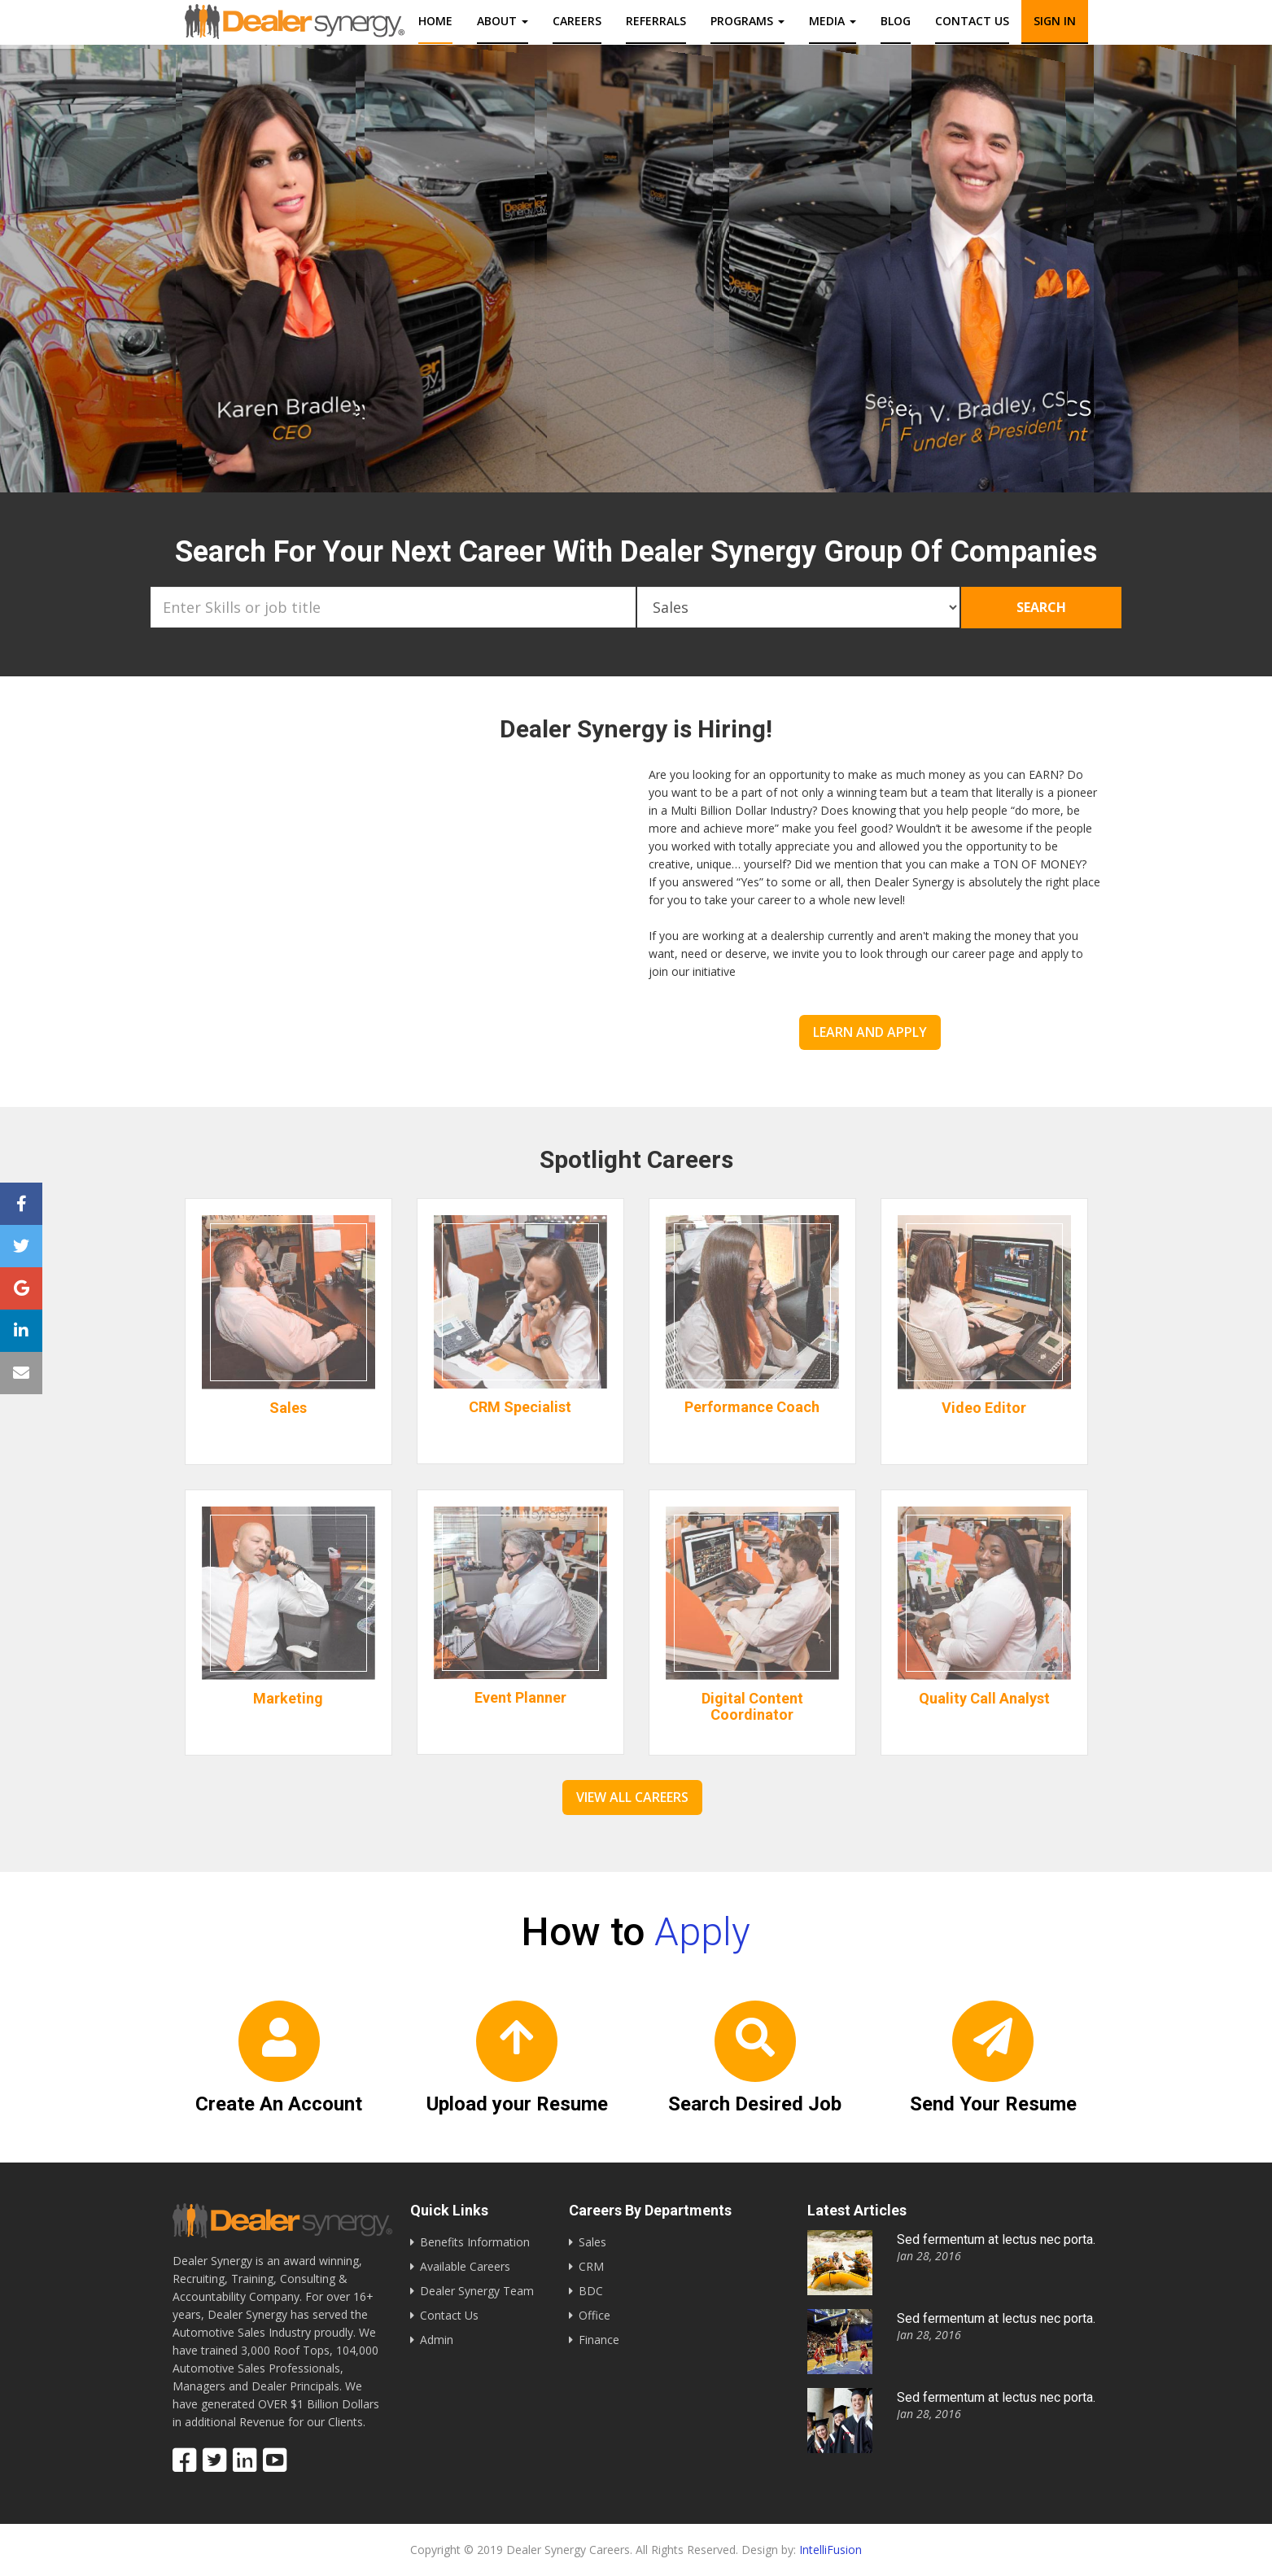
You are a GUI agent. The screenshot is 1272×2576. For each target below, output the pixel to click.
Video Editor (984, 1415)
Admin (436, 2339)
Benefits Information (475, 2242)
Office (594, 2315)
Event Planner (520, 1705)
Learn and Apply (870, 1032)
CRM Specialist (520, 1415)
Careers (577, 20)
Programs (747, 20)
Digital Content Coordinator (752, 1706)
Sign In (1055, 20)
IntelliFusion (830, 2549)
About (502, 20)
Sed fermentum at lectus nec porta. (996, 2239)
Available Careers (465, 2266)
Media (832, 20)
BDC (591, 2290)
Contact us (972, 20)
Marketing (288, 1706)
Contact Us (449, 2315)
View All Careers (632, 1797)
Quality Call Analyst (984, 1706)
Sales (288, 1415)
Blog (896, 20)
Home (435, 20)
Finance (599, 2339)
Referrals (656, 20)
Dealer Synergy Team (477, 2290)
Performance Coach (752, 1415)
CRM (591, 2266)
